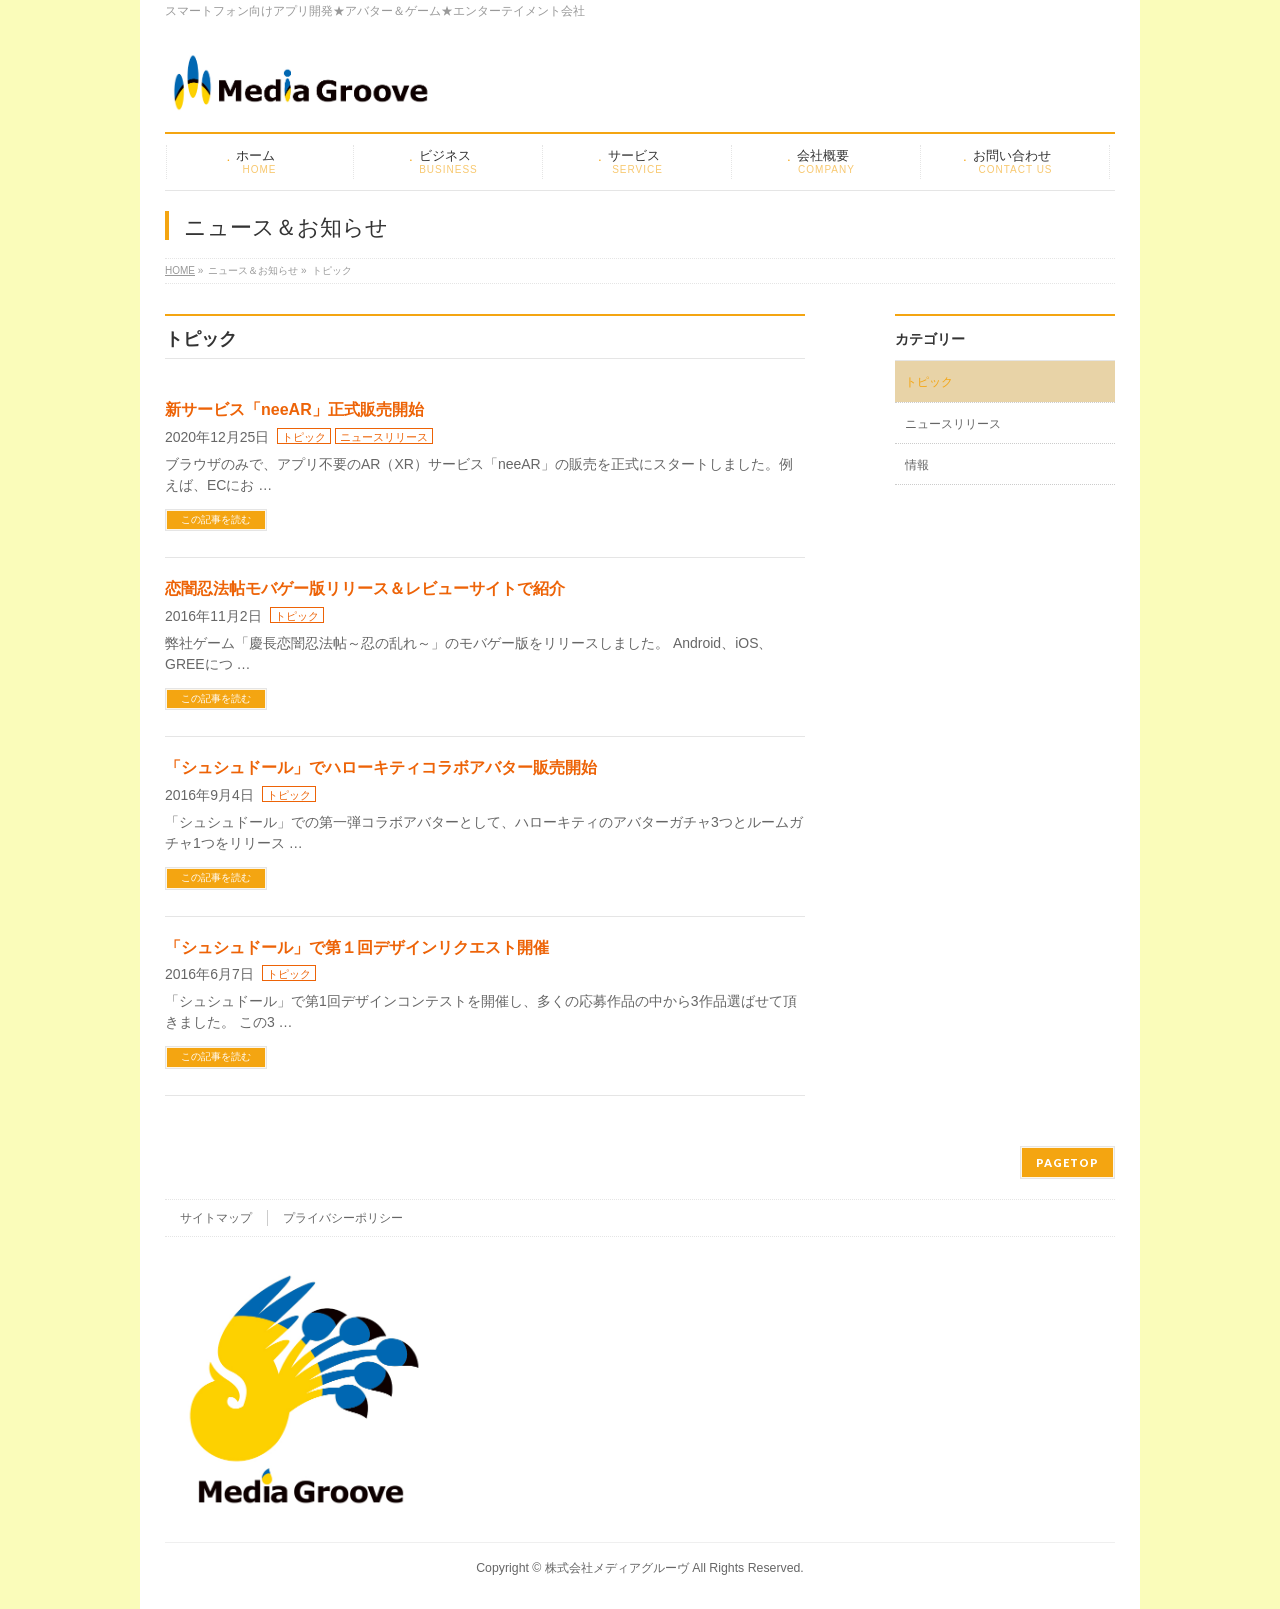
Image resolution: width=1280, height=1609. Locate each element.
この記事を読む (216, 519)
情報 (917, 465)
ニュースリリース (384, 437)
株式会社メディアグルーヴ (617, 1568)
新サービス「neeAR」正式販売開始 (294, 409)
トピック (304, 437)
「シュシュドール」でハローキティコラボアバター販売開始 (381, 767)
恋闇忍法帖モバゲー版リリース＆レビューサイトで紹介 (365, 588)
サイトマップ (216, 1218)
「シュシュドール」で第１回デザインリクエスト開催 (357, 947)
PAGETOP (1067, 1162)
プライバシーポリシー (343, 1218)
